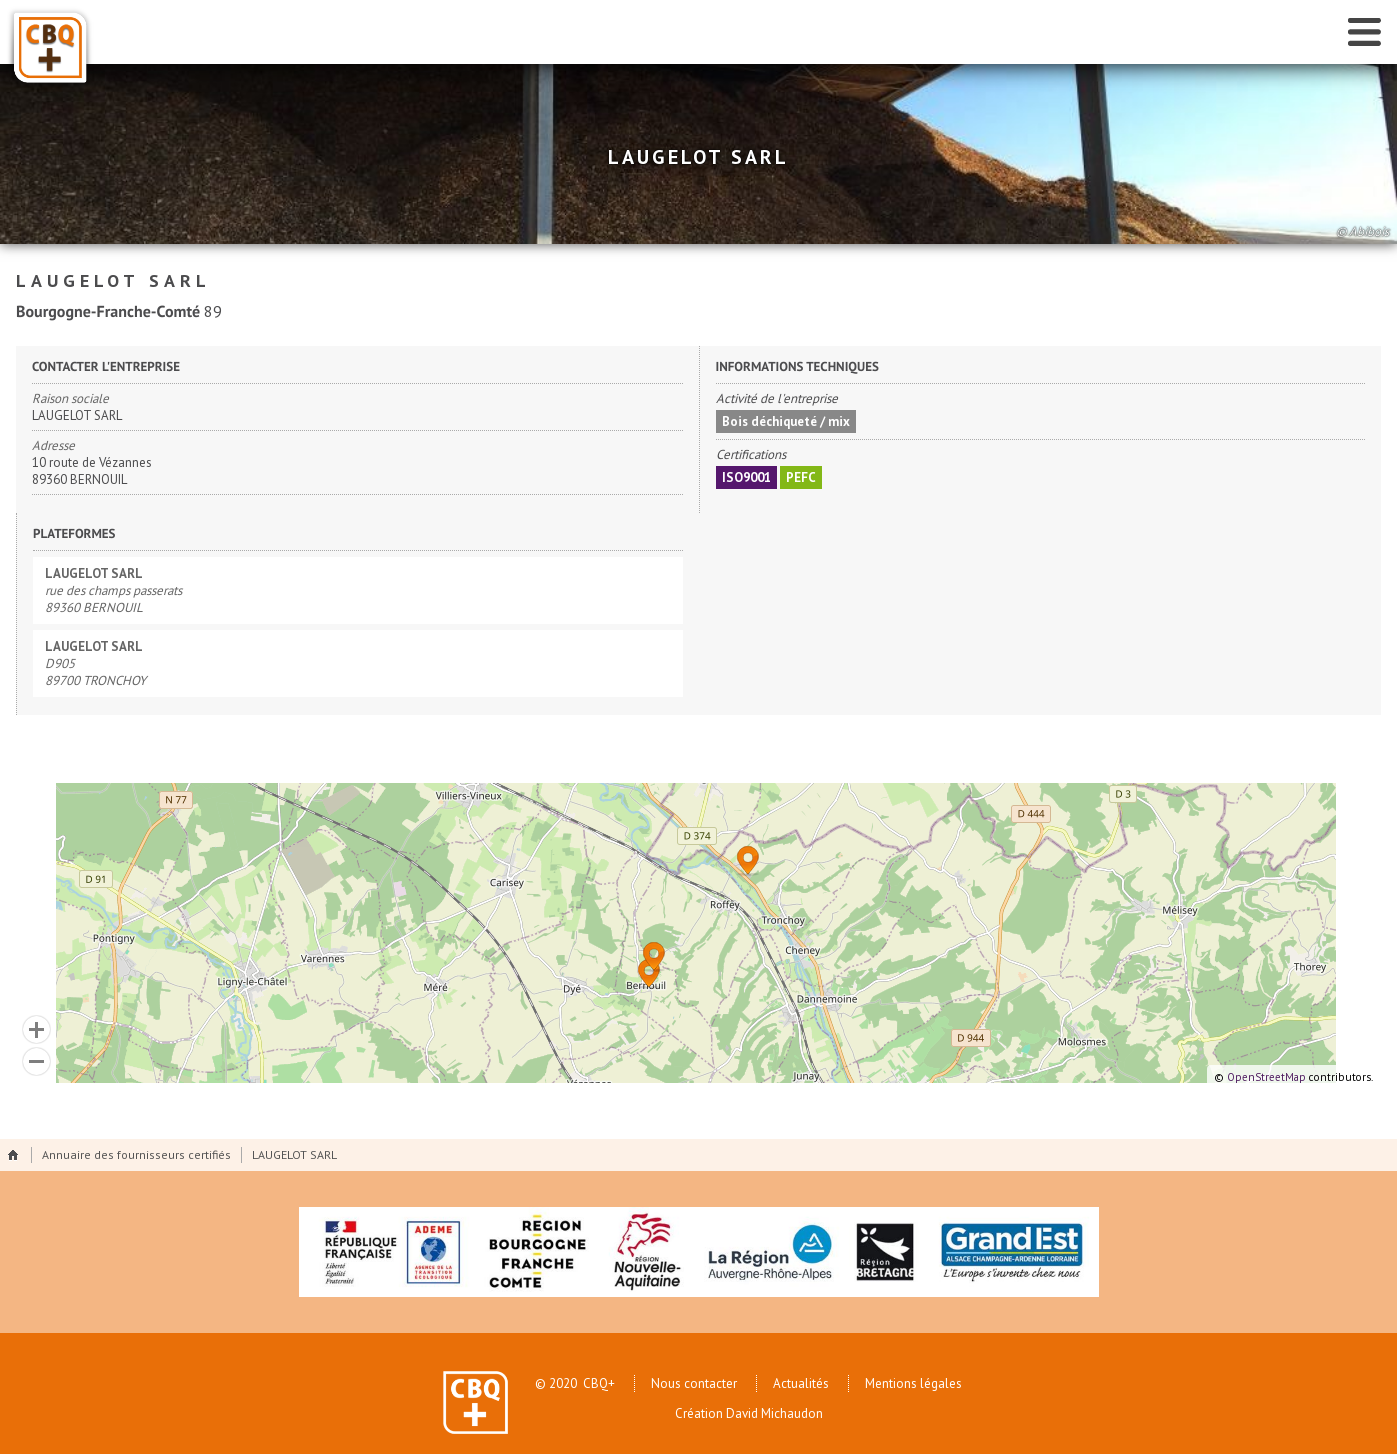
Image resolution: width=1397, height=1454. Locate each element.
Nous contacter (694, 1383)
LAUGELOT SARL (294, 1154)
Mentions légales (913, 1383)
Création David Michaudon (749, 1416)
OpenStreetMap (1266, 1077)
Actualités (801, 1383)
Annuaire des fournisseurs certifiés (136, 1154)
